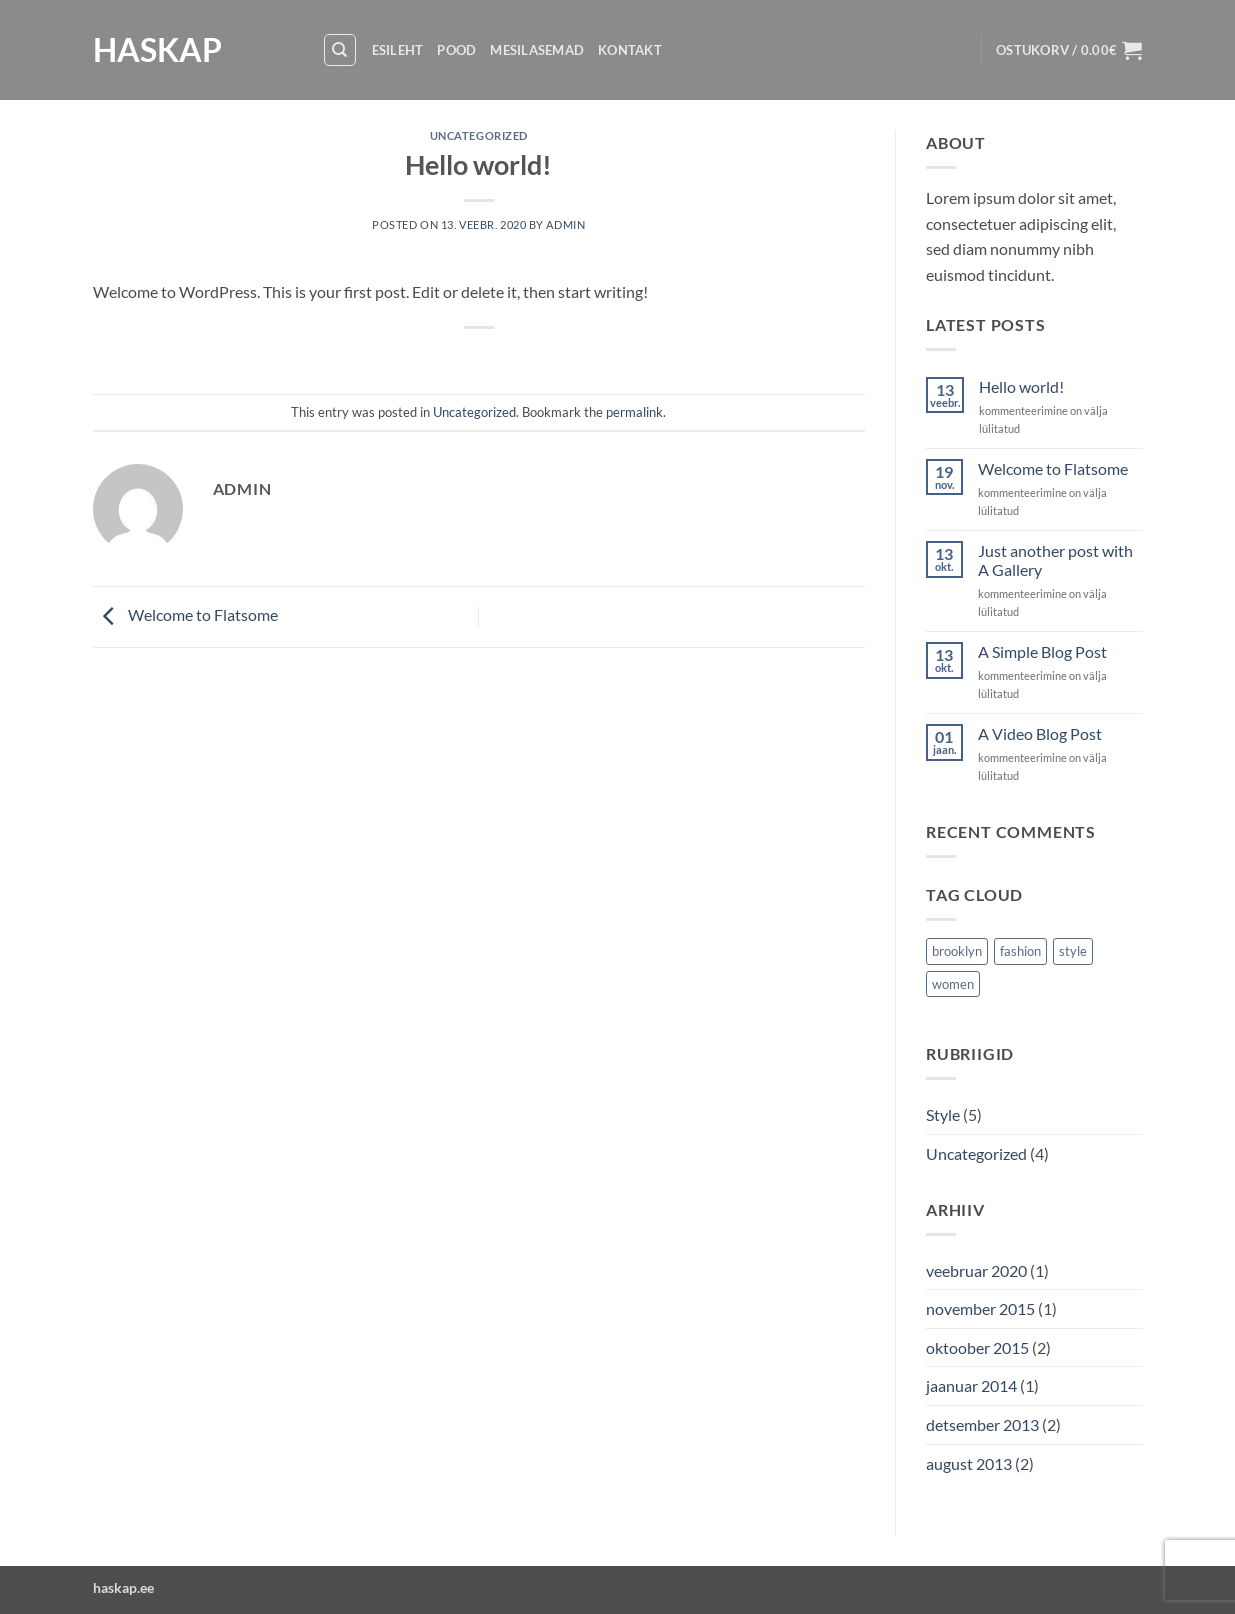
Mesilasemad (537, 50)
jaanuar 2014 (971, 1385)
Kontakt (630, 50)
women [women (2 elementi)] (953, 984)
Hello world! (1021, 386)
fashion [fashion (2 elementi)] (1020, 951)
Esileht (398, 50)
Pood (456, 50)
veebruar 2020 (976, 1270)
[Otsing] (340, 50)
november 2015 (980, 1308)
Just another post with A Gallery (1055, 560)
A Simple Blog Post (1042, 651)
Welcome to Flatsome (185, 614)
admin (565, 224)
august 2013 (969, 1463)
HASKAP (157, 50)
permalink (634, 412)
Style (943, 1114)
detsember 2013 (982, 1424)
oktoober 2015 (977, 1347)
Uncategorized (479, 135)
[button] (1069, 50)
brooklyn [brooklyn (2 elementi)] (957, 951)
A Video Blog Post (1040, 733)
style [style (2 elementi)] (1073, 951)
